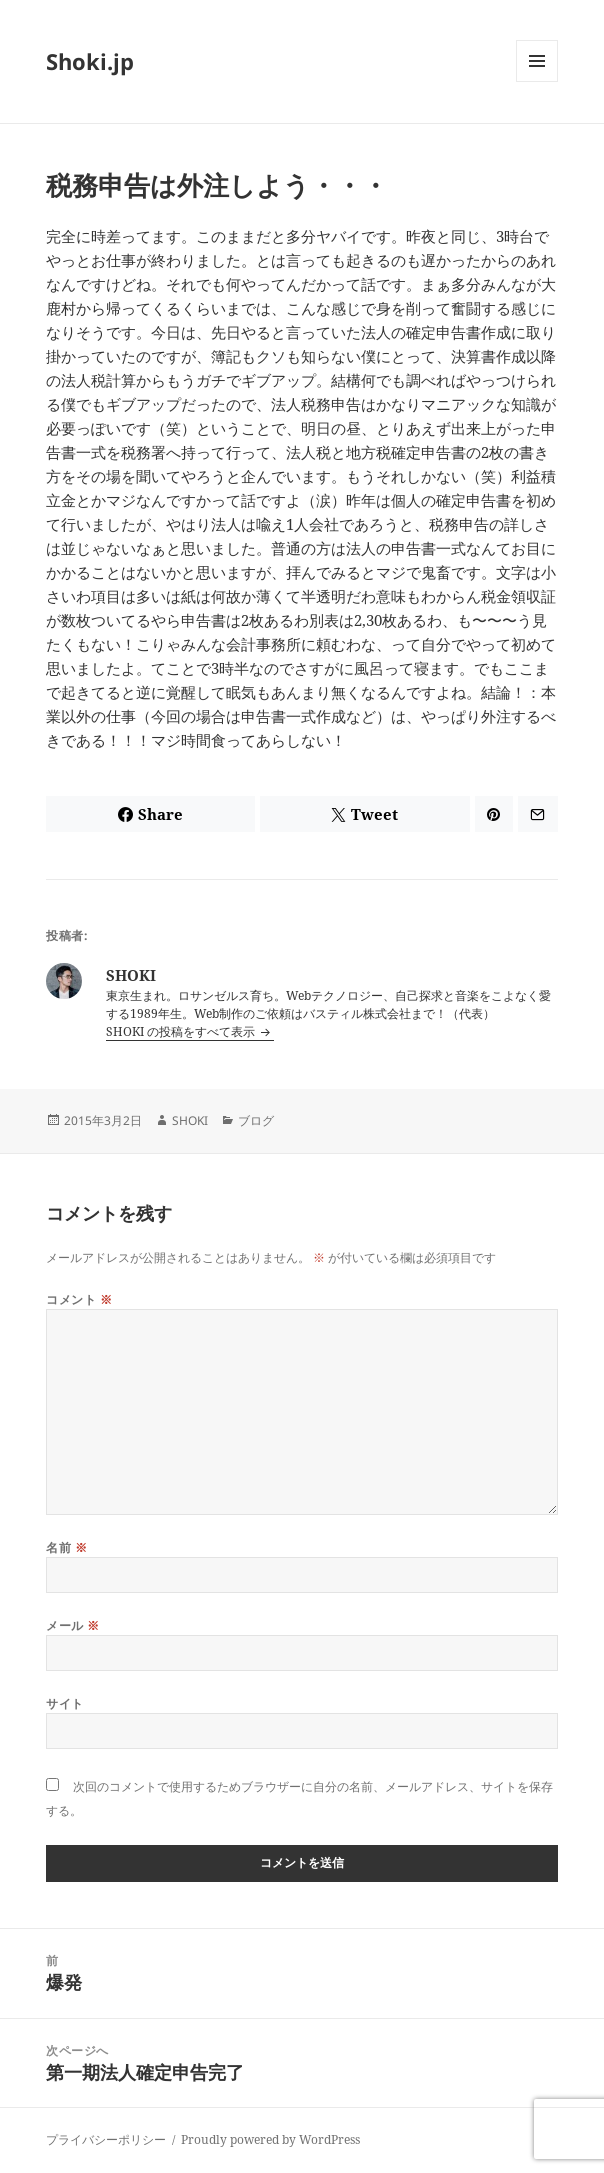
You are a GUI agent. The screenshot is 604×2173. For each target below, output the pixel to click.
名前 (66, 1547)
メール (72, 1625)
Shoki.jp (90, 61)
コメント (79, 1299)
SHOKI (190, 1120)
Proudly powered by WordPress (270, 2139)
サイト (64, 1703)
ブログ (256, 1120)
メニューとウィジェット (537, 81)
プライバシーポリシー (106, 2139)
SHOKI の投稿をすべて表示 (182, 1031)
